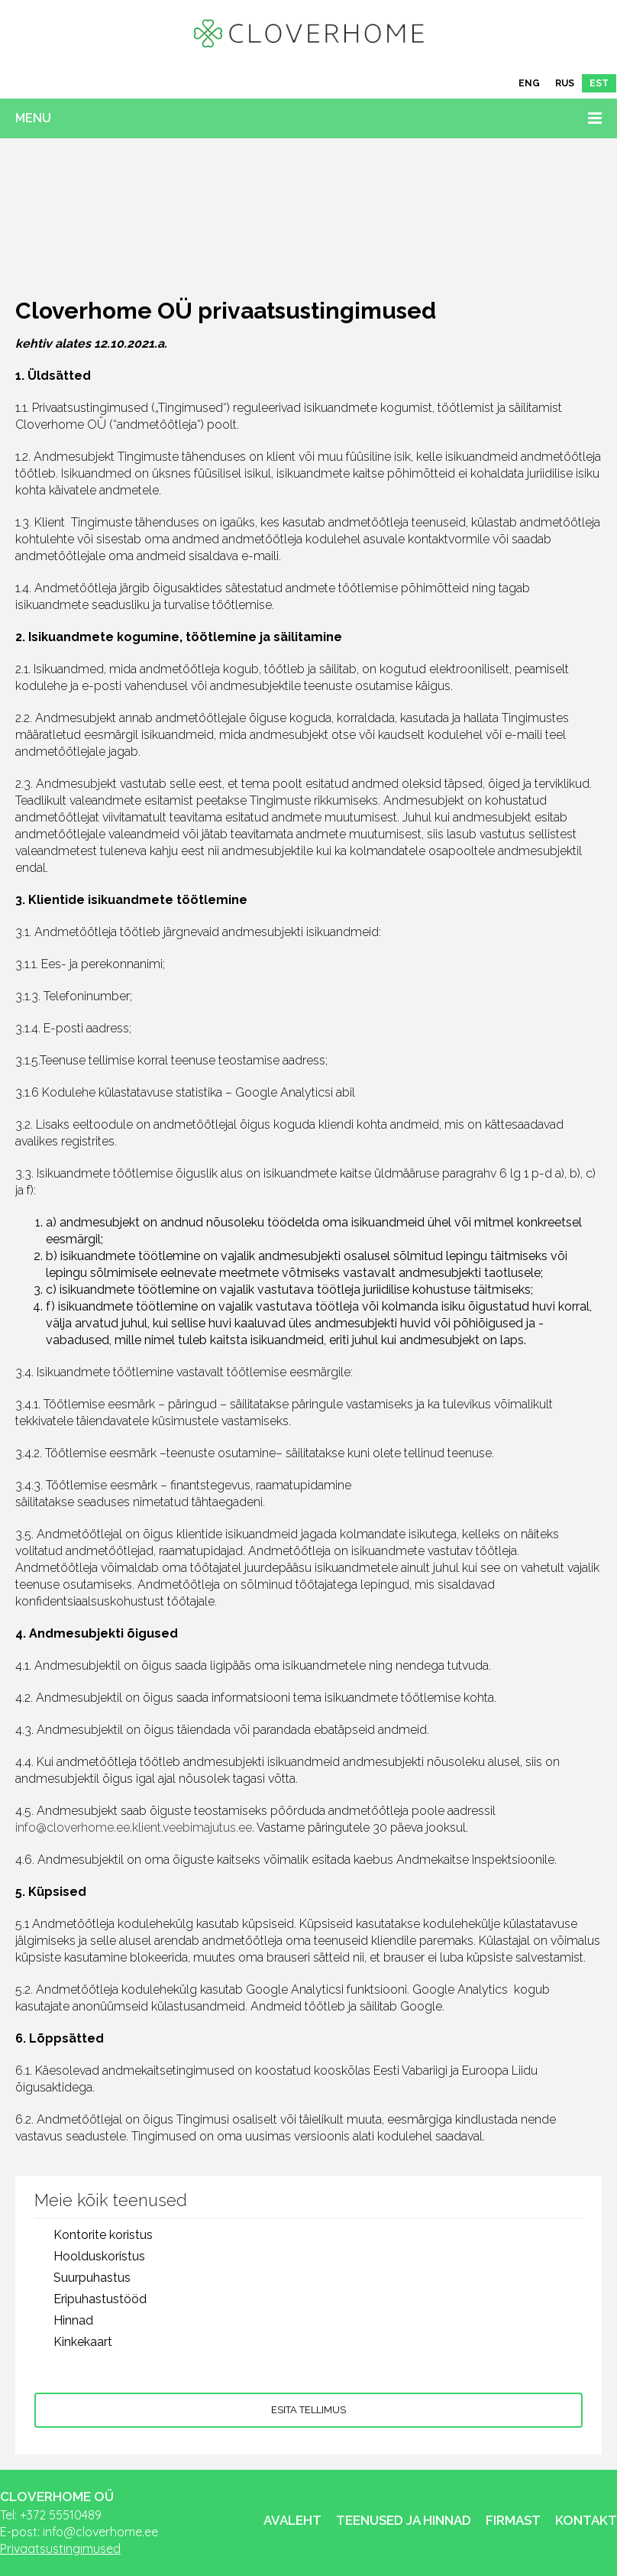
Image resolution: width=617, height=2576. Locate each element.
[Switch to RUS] (565, 83)
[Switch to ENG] (529, 83)
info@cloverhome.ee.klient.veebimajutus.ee (133, 1827)
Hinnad (73, 2320)
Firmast (513, 2520)
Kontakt (586, 2520)
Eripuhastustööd (100, 2299)
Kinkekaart (82, 2342)
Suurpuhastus (92, 2277)
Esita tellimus (308, 2410)
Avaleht (292, 2520)
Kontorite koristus (103, 2235)
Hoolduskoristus (99, 2256)
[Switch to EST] (599, 83)
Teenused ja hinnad (403, 2520)
